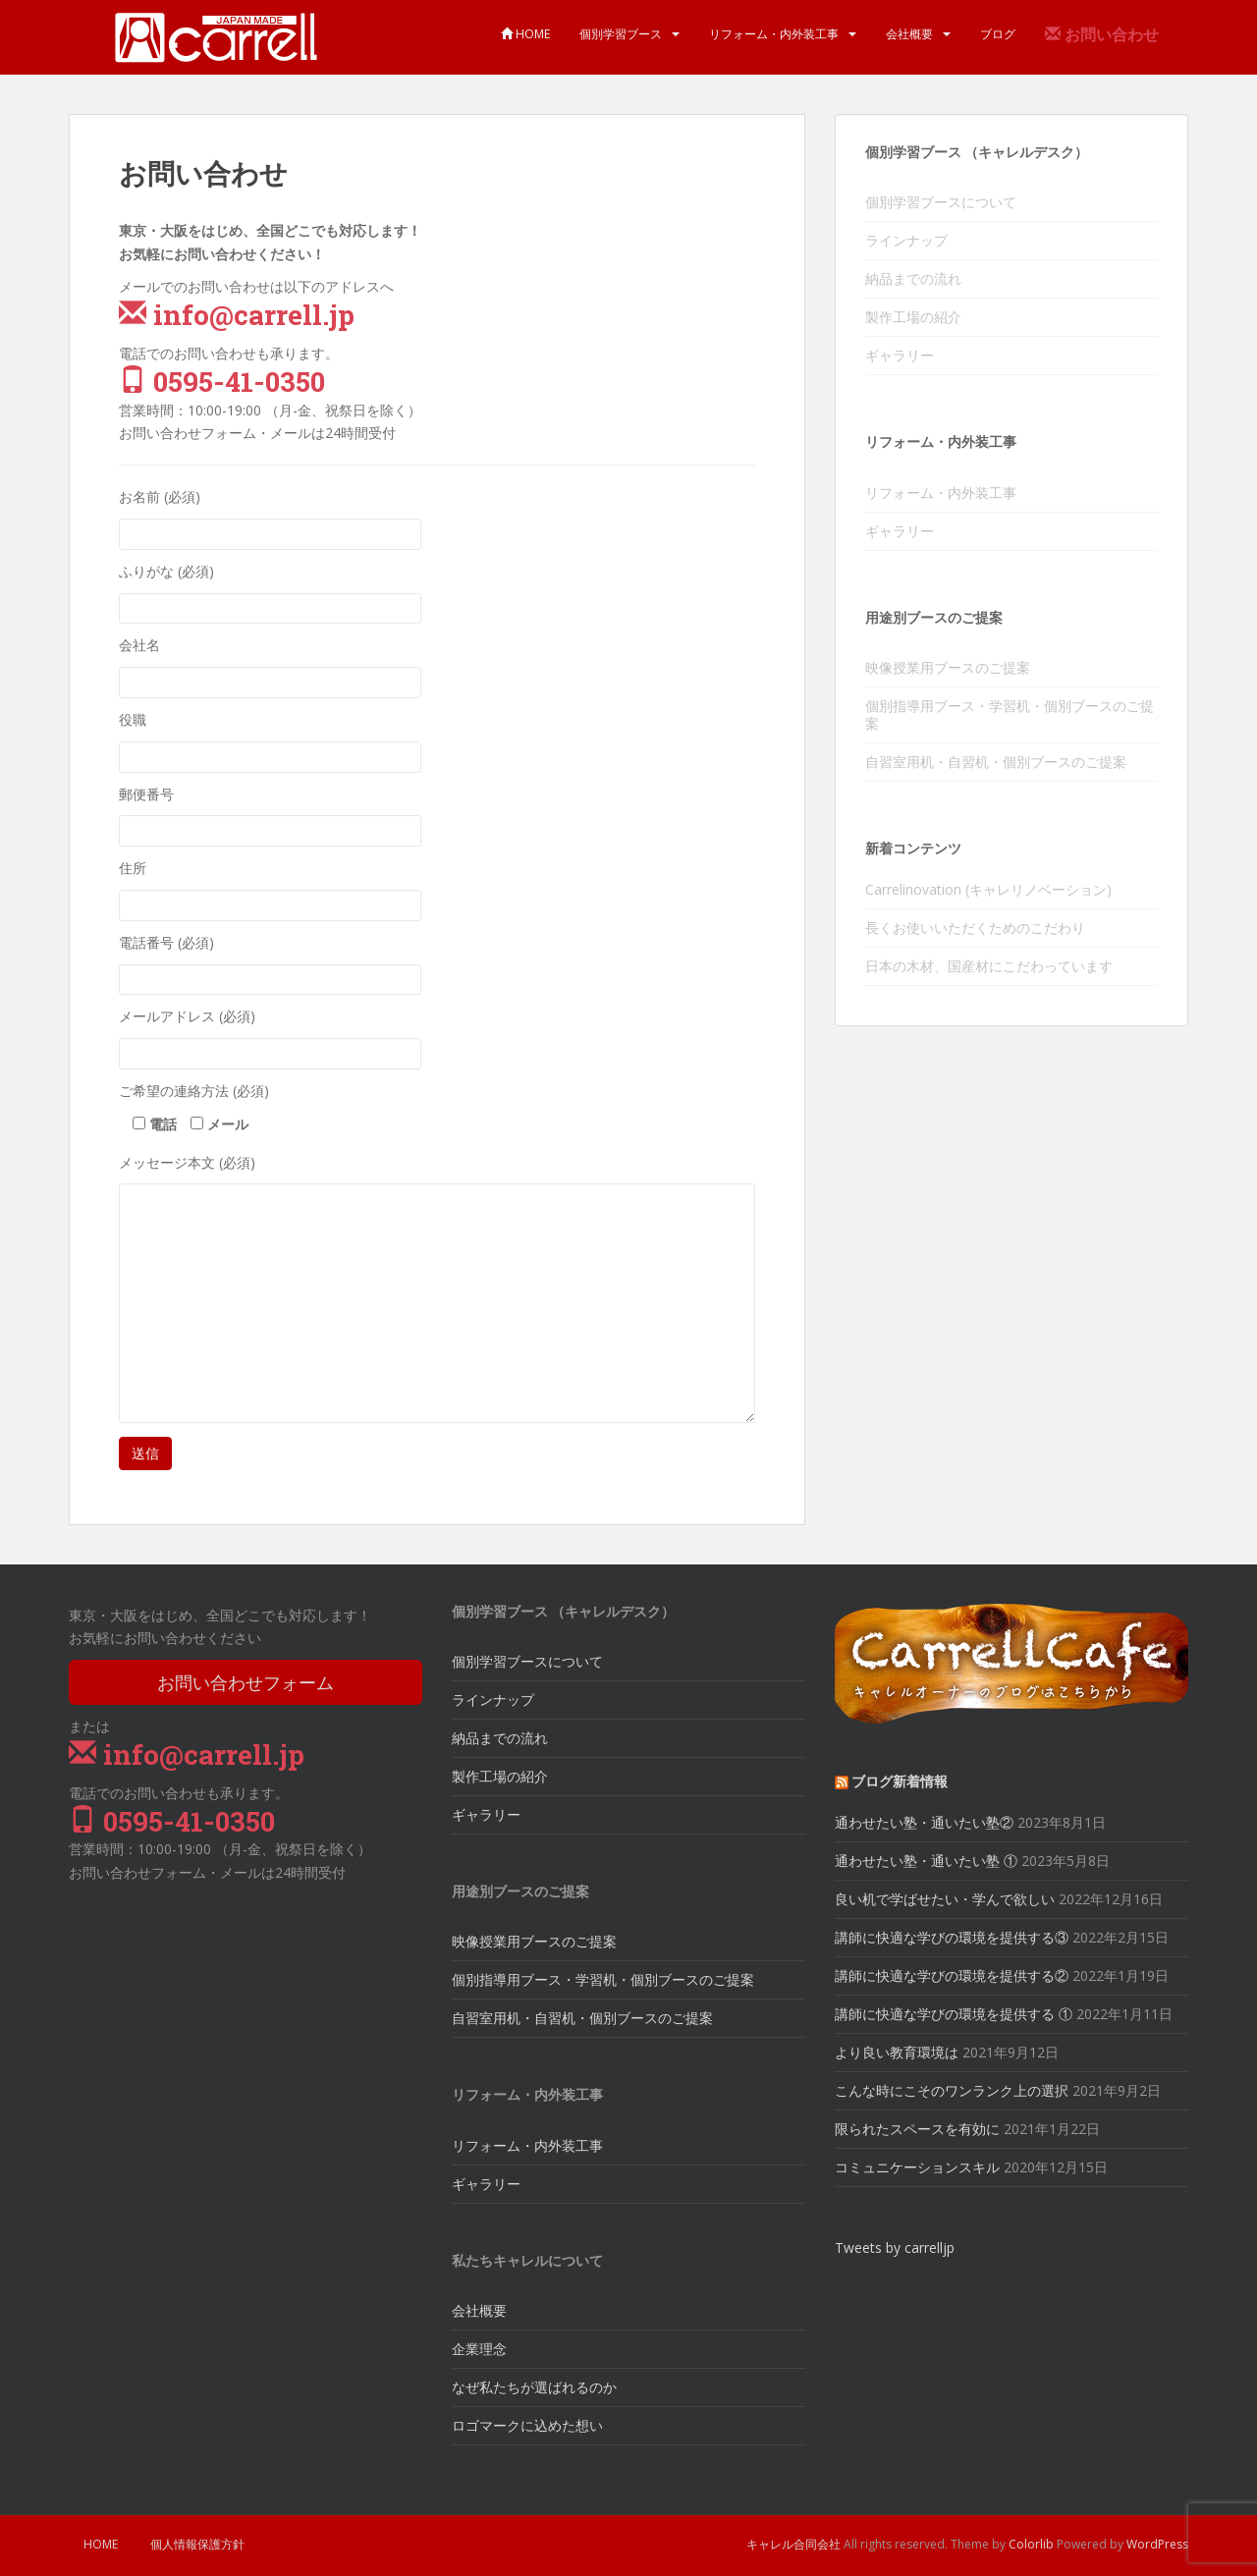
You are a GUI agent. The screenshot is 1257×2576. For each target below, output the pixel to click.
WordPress (1157, 2544)
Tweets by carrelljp (895, 2247)
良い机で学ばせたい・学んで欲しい (945, 1899)
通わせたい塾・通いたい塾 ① (926, 1860)
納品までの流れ (913, 278)
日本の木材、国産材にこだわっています (989, 966)
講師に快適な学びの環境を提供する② (951, 1975)
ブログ (997, 34)
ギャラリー (899, 355)
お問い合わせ (1102, 34)
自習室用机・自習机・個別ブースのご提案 (995, 761)
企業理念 (479, 2348)
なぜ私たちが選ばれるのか (534, 2387)
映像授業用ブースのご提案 (947, 667)
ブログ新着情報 (899, 1781)
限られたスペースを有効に (917, 2128)
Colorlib (1031, 2544)
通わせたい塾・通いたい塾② (924, 1822)
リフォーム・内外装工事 (774, 34)
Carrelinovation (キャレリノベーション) (988, 889)
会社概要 (909, 34)
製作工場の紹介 (913, 316)
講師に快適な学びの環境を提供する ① (953, 2013)
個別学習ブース (620, 34)
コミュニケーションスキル (917, 2167)
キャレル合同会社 (793, 2544)
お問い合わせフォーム (245, 1682)
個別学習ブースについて (940, 201)
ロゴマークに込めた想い (527, 2425)
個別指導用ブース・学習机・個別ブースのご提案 (1009, 714)
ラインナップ (906, 240)
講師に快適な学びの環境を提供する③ (951, 1937)
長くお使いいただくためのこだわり (975, 927)
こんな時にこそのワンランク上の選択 (951, 2090)
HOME (525, 34)
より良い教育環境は (896, 2052)
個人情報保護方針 (197, 2544)
